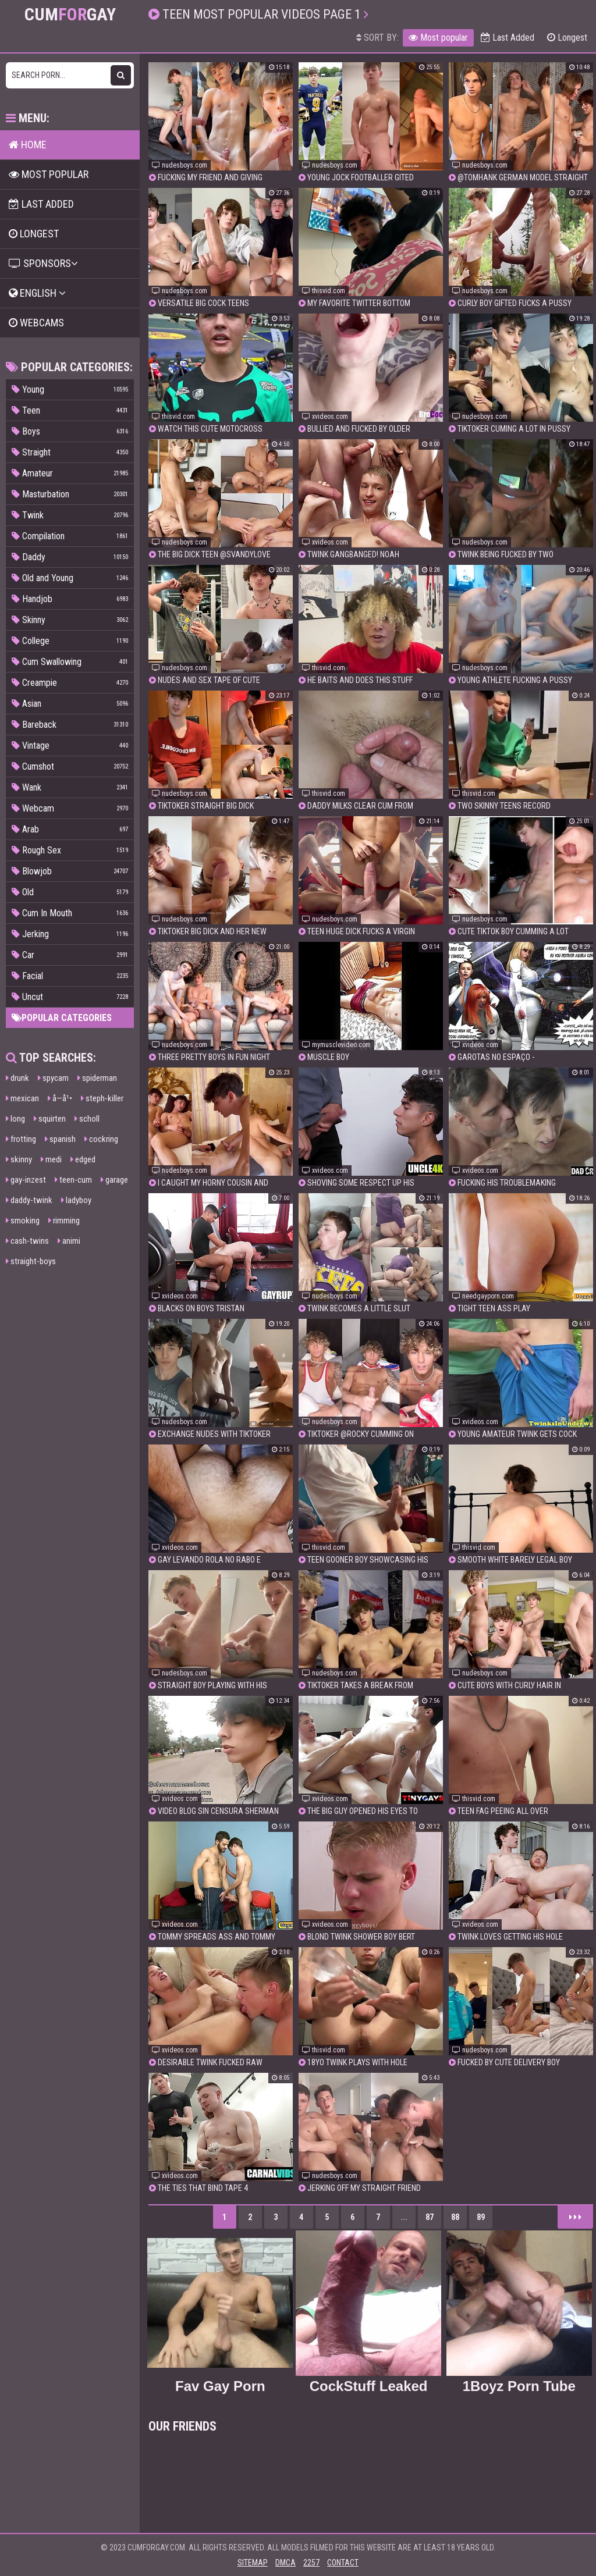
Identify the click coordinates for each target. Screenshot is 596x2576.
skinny (19, 1159)
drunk (17, 1078)
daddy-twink (29, 1200)
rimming (64, 1220)
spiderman (97, 1078)
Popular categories (62, 1017)
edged (82, 1159)
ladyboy (76, 1200)
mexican (22, 1098)
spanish (60, 1139)
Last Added (507, 37)
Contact (343, 2562)
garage (114, 1180)
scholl (87, 1118)
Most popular (438, 37)
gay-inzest (26, 1180)
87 (429, 2217)
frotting (21, 1139)
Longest (567, 37)
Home (28, 144)
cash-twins (27, 1241)
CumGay (70, 14)
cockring (101, 1139)
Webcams (36, 322)
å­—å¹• (60, 1098)
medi (51, 1159)
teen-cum (73, 1180)
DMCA (285, 2562)
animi (69, 1241)
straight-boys (31, 1261)
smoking (23, 1220)
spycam (53, 1078)
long (15, 1118)
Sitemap (252, 2562)
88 (455, 2217)
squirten (50, 1118)
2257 (311, 2562)
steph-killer (102, 1098)
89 (481, 2217)
